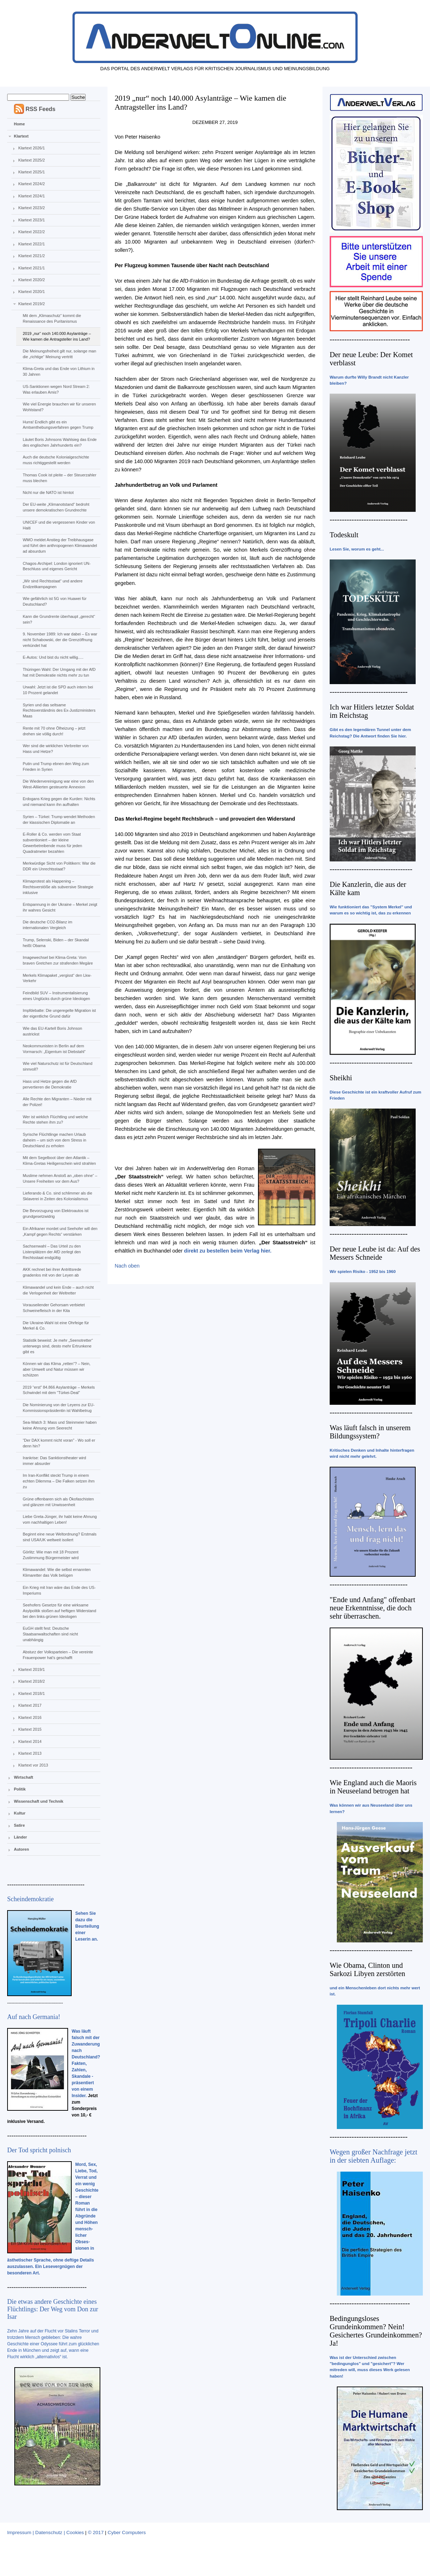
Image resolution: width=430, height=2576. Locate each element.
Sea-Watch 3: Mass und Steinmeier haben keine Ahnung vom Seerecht (59, 1425)
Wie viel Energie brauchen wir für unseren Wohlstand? (59, 407)
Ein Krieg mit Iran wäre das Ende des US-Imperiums (59, 1590)
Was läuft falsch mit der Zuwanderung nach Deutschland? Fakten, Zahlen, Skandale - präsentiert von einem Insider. (86, 2063)
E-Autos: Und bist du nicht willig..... (53, 657)
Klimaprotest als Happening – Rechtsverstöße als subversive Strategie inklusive (58, 887)
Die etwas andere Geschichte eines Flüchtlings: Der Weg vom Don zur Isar (52, 2309)
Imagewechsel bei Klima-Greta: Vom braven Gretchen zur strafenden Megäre (58, 960)
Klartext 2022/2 (31, 232)
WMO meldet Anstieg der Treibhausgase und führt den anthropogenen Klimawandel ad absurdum (60, 545)
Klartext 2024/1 (31, 196)
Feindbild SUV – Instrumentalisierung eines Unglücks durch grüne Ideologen (56, 996)
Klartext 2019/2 (31, 304)
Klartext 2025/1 (31, 172)
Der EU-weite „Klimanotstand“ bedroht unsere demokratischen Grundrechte (56, 507)
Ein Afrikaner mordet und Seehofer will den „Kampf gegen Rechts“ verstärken (60, 1231)
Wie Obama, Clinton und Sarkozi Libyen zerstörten (367, 1969)
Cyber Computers (127, 2532)
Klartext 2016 (30, 1717)
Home (19, 124)
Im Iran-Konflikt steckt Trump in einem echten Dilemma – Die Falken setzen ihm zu (59, 1481)
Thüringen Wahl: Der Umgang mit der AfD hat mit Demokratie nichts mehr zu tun (59, 672)
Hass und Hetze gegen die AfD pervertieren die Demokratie (49, 1084)
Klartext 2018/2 (31, 1681)
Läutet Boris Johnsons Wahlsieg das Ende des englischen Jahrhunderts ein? (59, 442)
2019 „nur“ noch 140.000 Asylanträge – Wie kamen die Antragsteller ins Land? (57, 336)
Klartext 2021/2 (31, 256)
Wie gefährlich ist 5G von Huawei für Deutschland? (54, 601)
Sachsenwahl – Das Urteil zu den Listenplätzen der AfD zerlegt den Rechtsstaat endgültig (52, 1252)
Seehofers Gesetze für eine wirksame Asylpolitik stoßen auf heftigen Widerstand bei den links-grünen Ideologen (59, 1611)
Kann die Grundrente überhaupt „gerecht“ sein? (59, 619)
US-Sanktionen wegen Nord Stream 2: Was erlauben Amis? (56, 389)
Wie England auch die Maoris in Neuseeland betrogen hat (373, 1787)
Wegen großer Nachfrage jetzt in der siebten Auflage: (373, 2156)
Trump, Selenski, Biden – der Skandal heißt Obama (56, 943)
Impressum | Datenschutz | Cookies (45, 2532)
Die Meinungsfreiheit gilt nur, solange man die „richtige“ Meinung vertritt (59, 354)
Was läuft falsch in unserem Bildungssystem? (370, 1432)
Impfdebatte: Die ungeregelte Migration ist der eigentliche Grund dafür (59, 1013)
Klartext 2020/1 (31, 291)
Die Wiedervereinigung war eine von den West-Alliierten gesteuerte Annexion (58, 784)
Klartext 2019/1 (31, 1669)
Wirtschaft (23, 1777)
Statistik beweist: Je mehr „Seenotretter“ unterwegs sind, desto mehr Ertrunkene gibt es (58, 1346)
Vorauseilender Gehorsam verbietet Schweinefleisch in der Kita (54, 1308)
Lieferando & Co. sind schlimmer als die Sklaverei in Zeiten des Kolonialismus (57, 1196)
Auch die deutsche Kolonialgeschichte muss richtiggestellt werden (56, 460)
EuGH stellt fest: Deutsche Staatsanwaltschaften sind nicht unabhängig (50, 1634)
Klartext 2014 (30, 1741)
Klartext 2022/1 (31, 244)
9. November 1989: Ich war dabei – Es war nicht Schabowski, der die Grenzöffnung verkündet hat (60, 640)
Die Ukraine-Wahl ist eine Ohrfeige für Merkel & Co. (56, 1326)
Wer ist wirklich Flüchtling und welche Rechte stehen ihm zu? (55, 1120)
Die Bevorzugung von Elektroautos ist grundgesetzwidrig (55, 1213)
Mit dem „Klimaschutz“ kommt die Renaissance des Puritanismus (52, 318)
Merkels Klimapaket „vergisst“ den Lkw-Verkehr (57, 978)
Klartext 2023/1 (31, 220)
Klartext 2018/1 (31, 1693)
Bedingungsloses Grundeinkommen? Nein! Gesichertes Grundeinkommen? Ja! (376, 2331)
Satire (19, 1825)
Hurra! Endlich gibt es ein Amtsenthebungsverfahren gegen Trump (58, 425)
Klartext (21, 136)
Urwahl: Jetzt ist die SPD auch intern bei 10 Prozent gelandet (58, 690)
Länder (20, 1837)
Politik (20, 1789)
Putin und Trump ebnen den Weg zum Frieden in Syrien (56, 766)
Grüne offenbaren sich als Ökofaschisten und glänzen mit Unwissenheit (58, 1502)
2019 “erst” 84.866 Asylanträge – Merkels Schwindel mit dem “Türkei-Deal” (59, 1390)
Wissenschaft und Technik (38, 1801)
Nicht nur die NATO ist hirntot (48, 492)
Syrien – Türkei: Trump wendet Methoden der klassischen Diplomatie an (59, 819)
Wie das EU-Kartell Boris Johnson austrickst (52, 1031)
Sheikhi (341, 1078)
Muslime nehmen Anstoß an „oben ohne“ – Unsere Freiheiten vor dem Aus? (60, 1178)
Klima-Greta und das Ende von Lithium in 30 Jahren (59, 371)
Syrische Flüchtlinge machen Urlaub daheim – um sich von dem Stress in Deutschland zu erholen (54, 1140)
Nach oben (127, 1266)
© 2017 (96, 2532)
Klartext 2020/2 (31, 280)
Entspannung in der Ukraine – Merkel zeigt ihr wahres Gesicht (60, 907)
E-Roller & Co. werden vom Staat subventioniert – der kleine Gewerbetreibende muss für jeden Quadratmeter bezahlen (52, 843)
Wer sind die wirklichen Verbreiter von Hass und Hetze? (56, 749)
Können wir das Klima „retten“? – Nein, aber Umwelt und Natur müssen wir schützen (56, 1369)
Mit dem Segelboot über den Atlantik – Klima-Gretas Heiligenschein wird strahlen (59, 1160)
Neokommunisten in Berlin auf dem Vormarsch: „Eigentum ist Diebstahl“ (54, 1049)
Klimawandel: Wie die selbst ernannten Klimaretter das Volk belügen (57, 1572)
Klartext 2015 (30, 1729)
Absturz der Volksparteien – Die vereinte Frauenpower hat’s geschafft (58, 1655)
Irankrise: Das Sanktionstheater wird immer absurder (54, 1461)
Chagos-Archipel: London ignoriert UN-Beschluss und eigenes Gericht (57, 566)
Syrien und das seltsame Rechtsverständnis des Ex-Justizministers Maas (59, 711)
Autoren (21, 1849)
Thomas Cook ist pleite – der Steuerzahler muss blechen (59, 478)
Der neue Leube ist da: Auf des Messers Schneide (375, 1253)
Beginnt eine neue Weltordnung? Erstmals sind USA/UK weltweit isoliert (59, 1537)
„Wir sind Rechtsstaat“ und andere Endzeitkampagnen (52, 584)
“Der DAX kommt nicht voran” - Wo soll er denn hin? (59, 1443)
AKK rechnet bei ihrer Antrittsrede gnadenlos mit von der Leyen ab (52, 1272)
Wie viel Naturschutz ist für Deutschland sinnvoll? (57, 1066)
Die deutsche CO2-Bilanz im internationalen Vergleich (47, 925)
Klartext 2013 (30, 1753)
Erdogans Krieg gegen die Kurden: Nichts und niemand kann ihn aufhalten (59, 802)
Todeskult (344, 535)
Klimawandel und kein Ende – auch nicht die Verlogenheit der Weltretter (58, 1290)
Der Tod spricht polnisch (39, 2150)
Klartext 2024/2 (31, 184)
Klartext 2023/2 (31, 208)
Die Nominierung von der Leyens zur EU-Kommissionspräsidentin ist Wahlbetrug (59, 1408)
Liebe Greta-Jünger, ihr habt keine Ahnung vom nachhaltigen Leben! (60, 1519)
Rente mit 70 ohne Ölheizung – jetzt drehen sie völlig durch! (54, 731)
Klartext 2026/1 (31, 148)
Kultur (19, 1813)
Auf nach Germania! (33, 2016)
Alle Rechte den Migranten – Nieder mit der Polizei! (57, 1102)
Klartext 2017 (30, 1705)
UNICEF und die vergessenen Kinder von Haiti (59, 525)
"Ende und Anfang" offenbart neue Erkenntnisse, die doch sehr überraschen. (372, 1608)
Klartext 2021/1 (31, 268)
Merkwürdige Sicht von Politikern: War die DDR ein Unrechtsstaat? (59, 866)
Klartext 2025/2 (31, 160)
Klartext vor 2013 (33, 1765)
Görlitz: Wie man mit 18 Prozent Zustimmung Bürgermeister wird (50, 1555)
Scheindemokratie (30, 1899)
